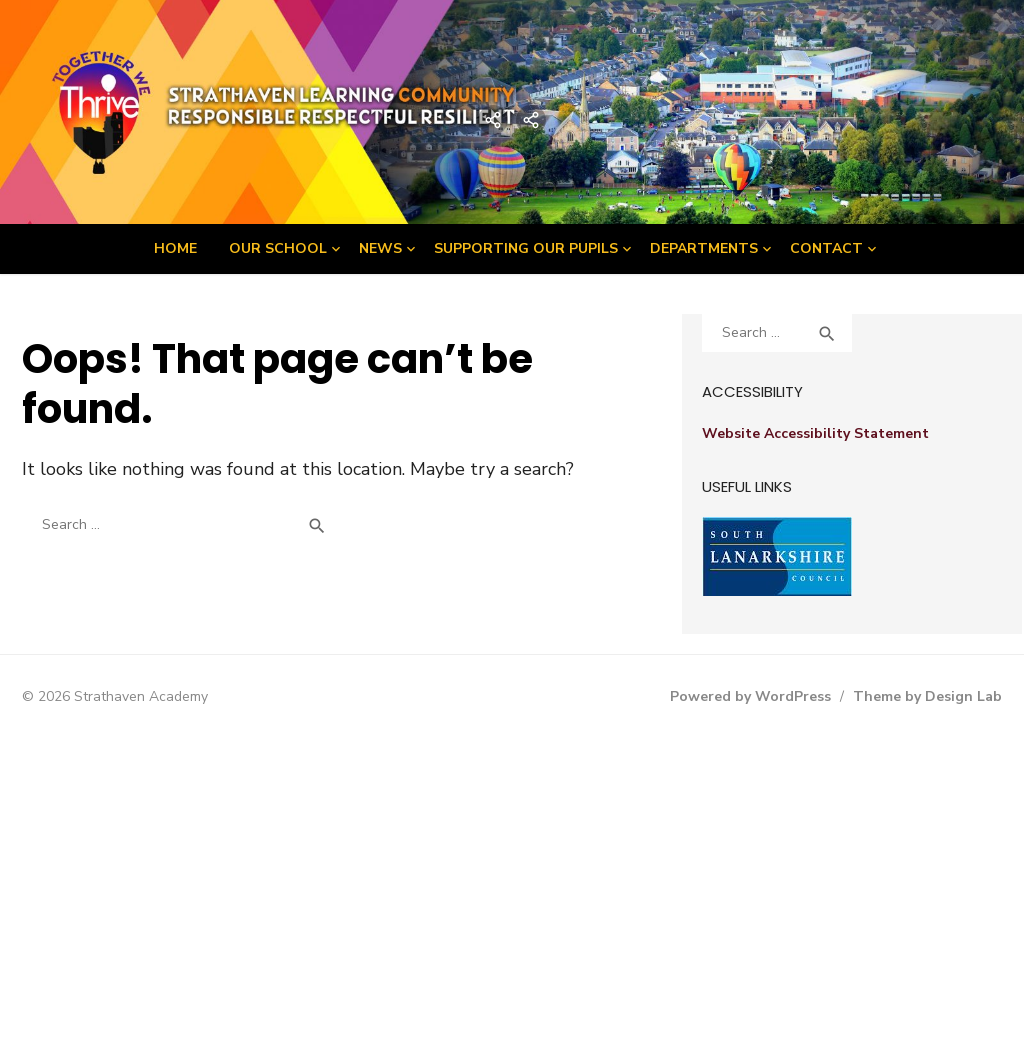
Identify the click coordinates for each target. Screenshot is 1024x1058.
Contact (826, 248)
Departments (704, 248)
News (380, 248)
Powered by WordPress (750, 696)
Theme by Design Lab (927, 696)
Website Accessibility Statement (815, 433)
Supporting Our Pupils (526, 248)
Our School (278, 248)
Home (175, 248)
